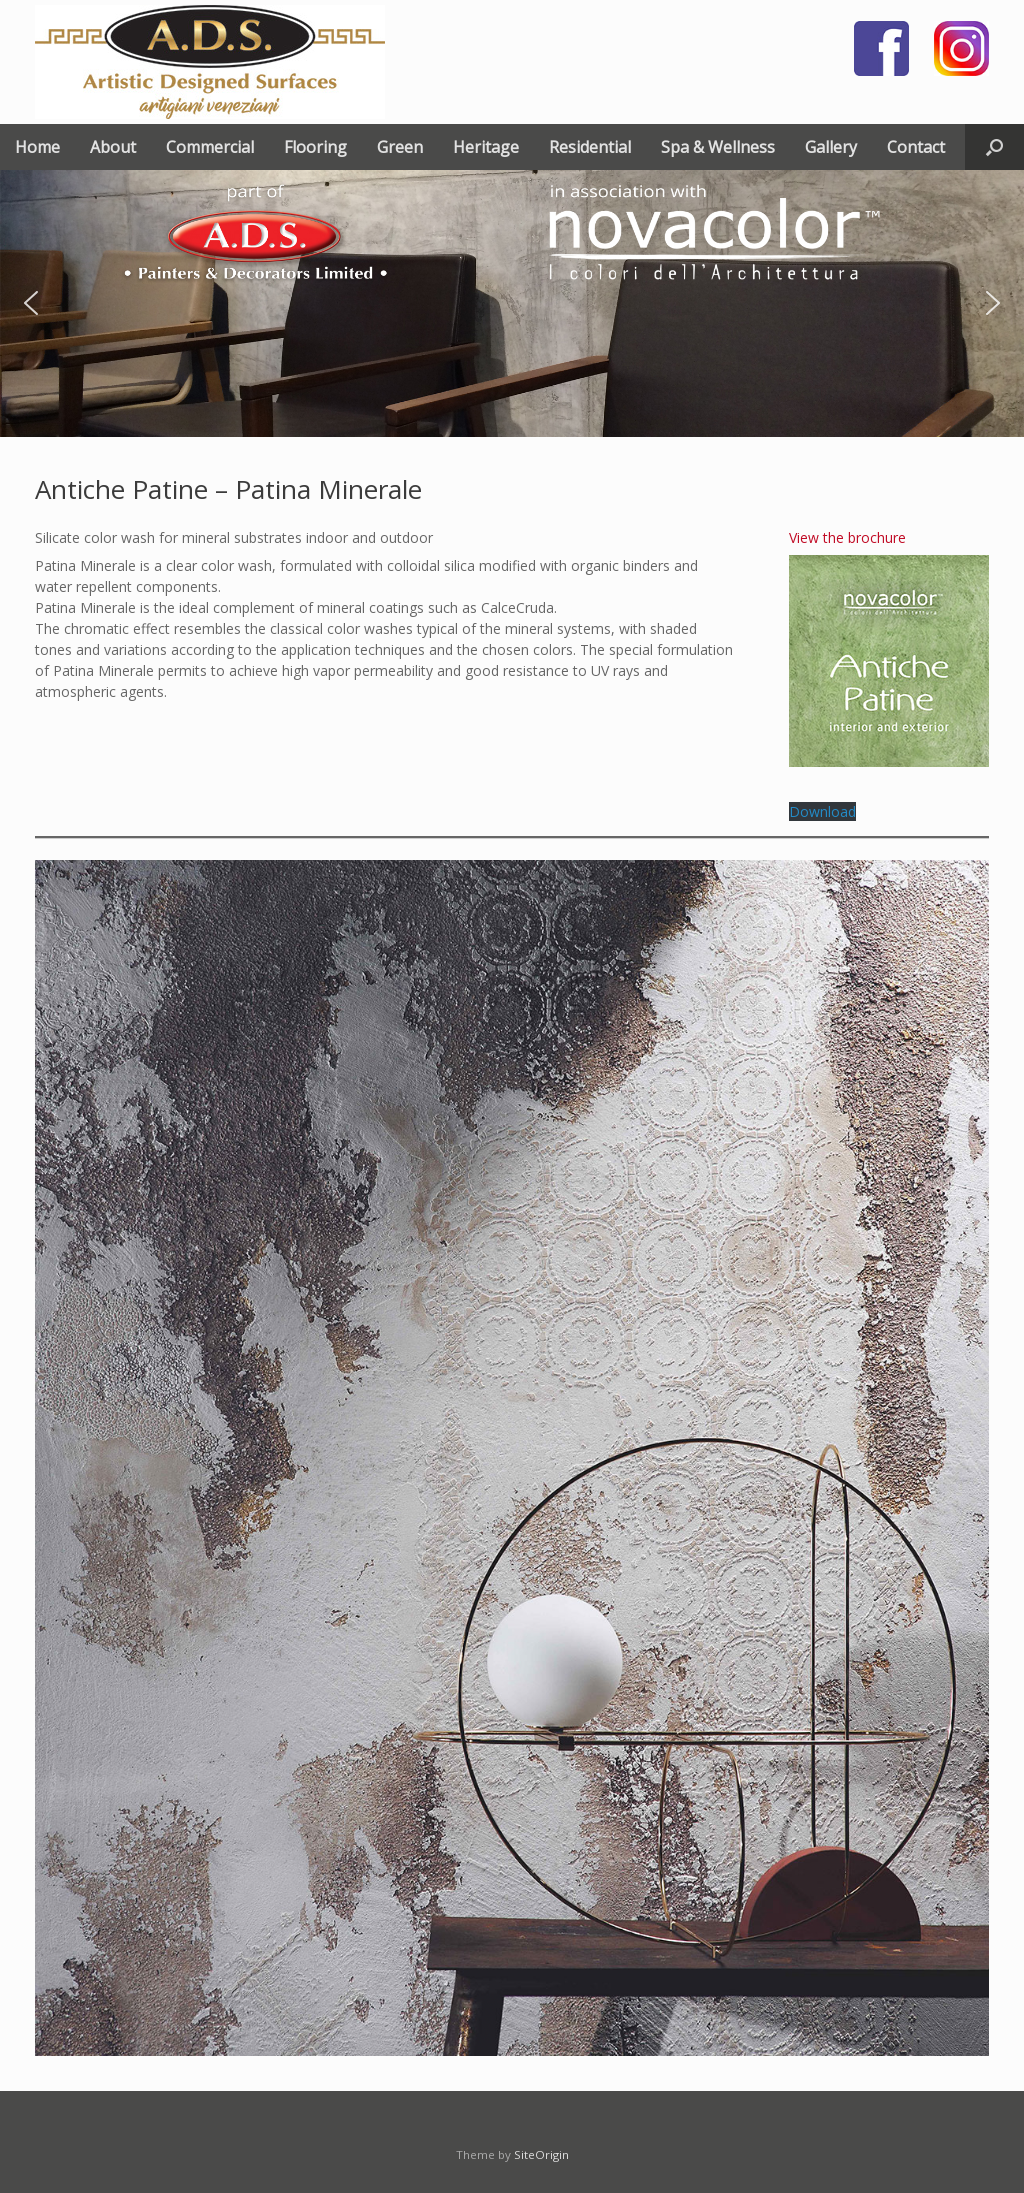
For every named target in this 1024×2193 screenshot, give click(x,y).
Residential (590, 147)
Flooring (315, 147)
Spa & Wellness (718, 147)
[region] (512, 303)
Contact (916, 147)
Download (822, 811)
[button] (994, 147)
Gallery (831, 147)
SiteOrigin (541, 2154)
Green (400, 147)
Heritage (486, 147)
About (113, 147)
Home (37, 147)
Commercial (210, 147)
